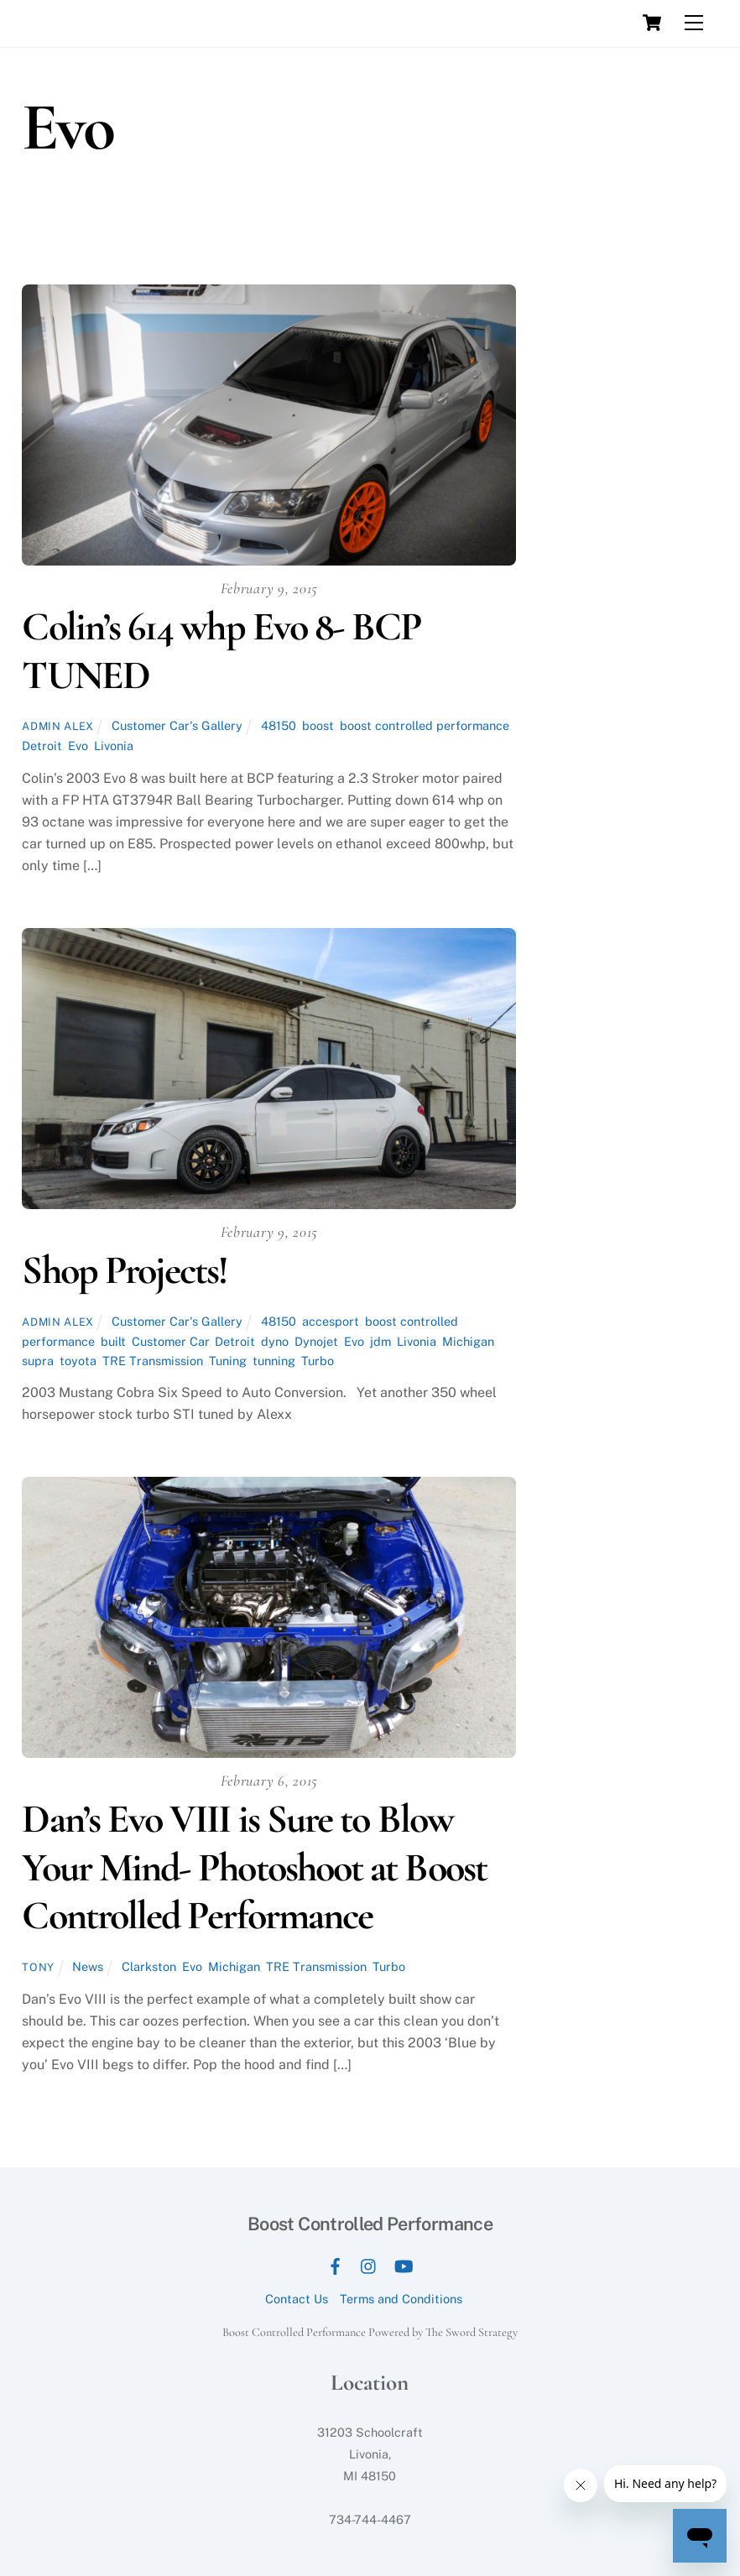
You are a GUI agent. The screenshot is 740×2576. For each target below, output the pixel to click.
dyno (275, 1341)
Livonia (113, 745)
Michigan (468, 1341)
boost (318, 725)
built (113, 1341)
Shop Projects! (124, 1270)
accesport (330, 1321)
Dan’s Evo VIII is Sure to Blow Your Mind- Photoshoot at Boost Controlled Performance (254, 1867)
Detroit (42, 745)
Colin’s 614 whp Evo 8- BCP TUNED (221, 651)
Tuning (228, 1360)
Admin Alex (57, 726)
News (87, 1966)
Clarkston (149, 1966)
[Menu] (694, 23)
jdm (380, 1341)
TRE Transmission (152, 1360)
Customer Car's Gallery (177, 725)
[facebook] (335, 2264)
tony (38, 1967)
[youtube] (403, 2264)
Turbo (317, 1360)
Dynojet (316, 1341)
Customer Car (170, 1341)
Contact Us (296, 2299)
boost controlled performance (424, 725)
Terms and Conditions (401, 2299)
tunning (274, 1360)
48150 (278, 725)
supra (38, 1360)
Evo (78, 745)
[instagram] (369, 2264)
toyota (78, 1360)
